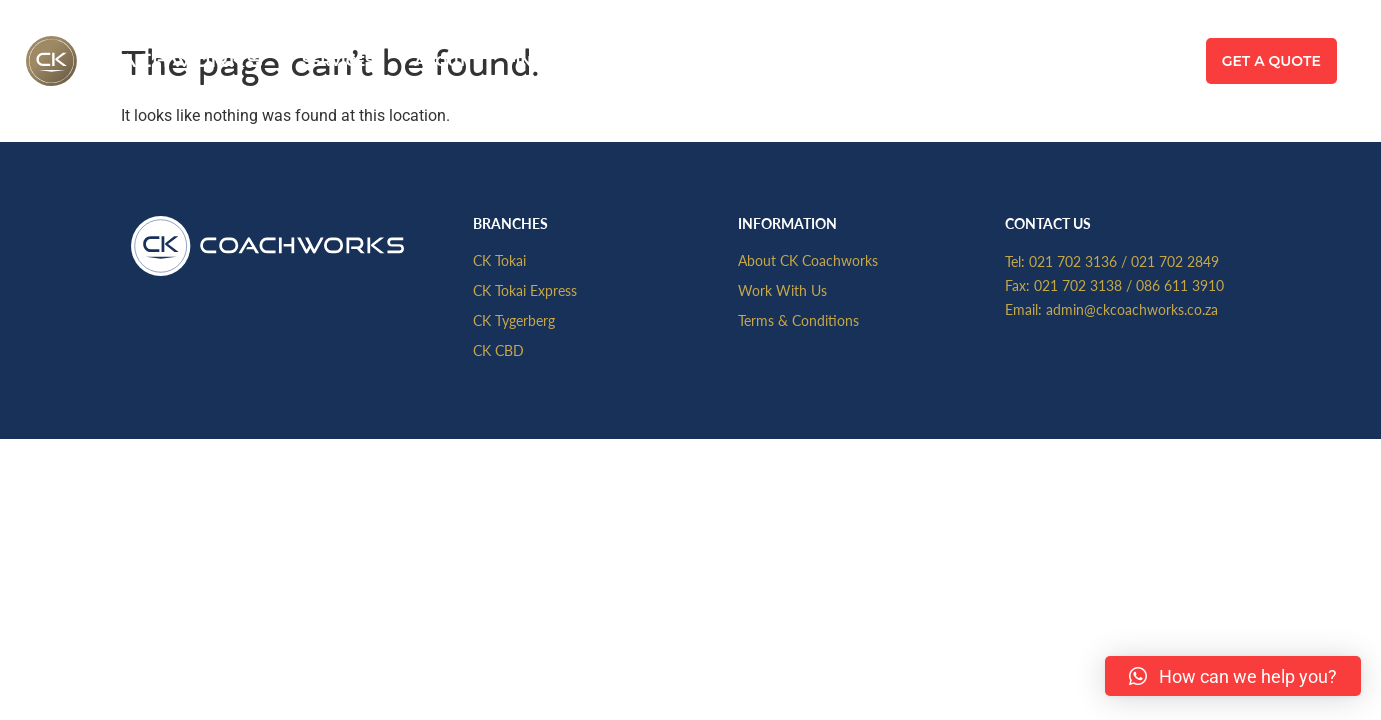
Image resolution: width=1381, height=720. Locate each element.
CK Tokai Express (525, 290)
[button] (1233, 676)
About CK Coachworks (808, 260)
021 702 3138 (1078, 285)
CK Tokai (499, 260)
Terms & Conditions (798, 320)
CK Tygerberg (514, 320)
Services (338, 61)
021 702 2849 (1175, 261)
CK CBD (498, 350)
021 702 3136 (1073, 261)
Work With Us (782, 290)
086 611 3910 (1180, 285)
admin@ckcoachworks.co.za (1132, 309)
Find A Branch (567, 61)
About (440, 61)
